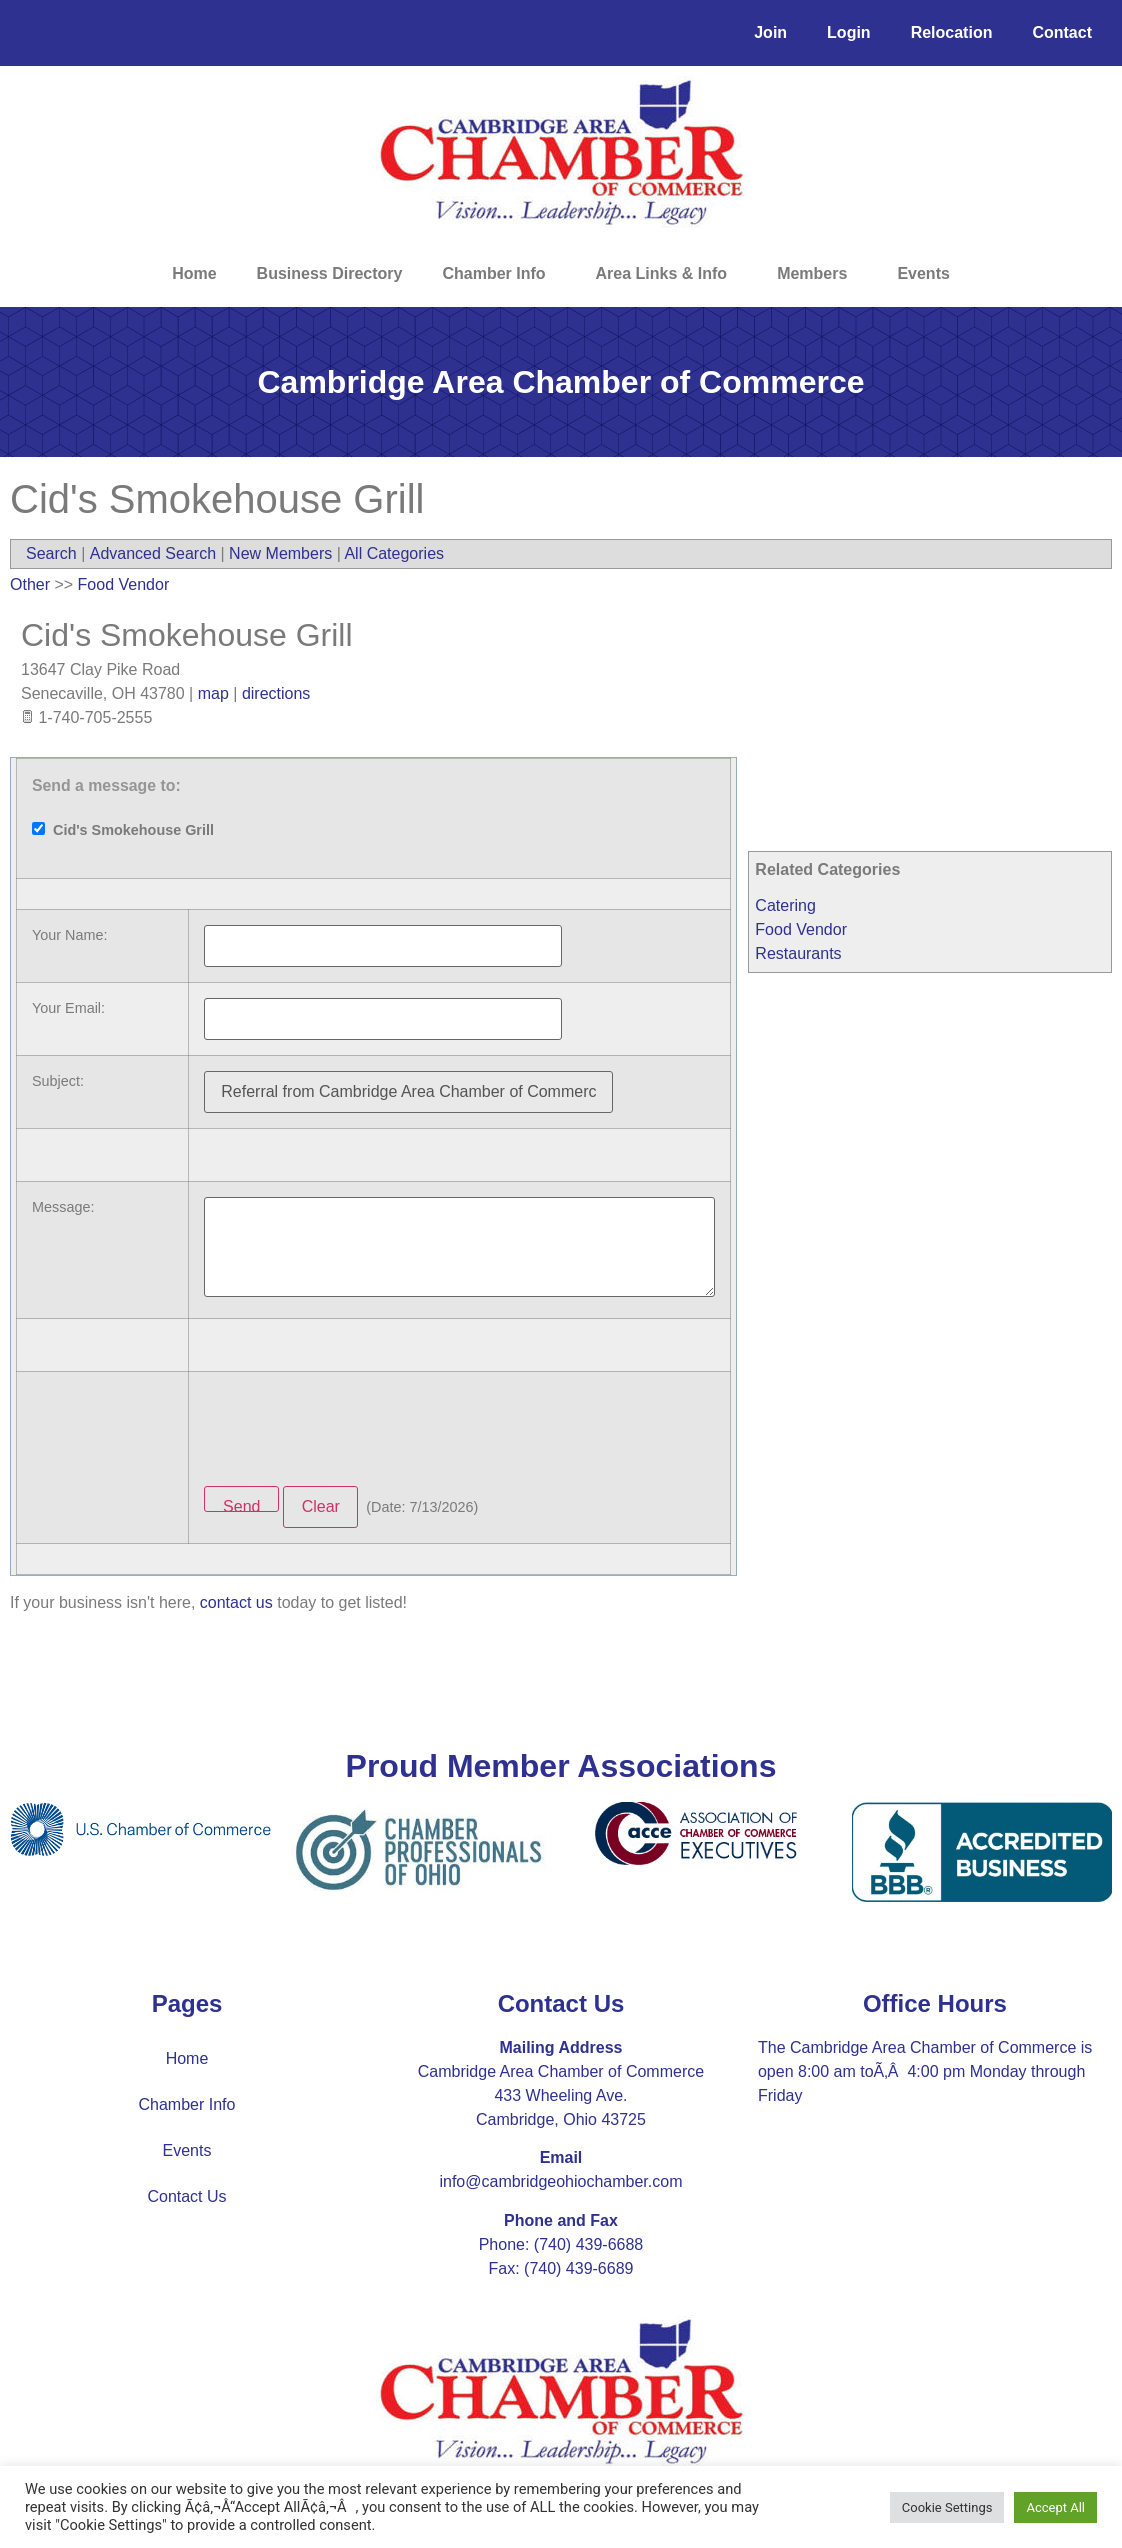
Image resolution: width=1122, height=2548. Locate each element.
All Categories (394, 553)
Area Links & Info (667, 274)
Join (770, 32)
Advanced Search (153, 553)
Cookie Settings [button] (947, 2507)
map (213, 693)
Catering (785, 905)
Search (51, 553)
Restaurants (798, 953)
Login (849, 32)
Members (817, 274)
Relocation (952, 32)
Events (923, 273)
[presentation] (356, 1426)
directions (276, 693)
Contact (1062, 32)
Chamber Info (498, 274)
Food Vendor (801, 929)
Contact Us (186, 2196)
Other (30, 584)
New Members (280, 553)
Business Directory (330, 273)
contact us (236, 1602)
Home (194, 273)
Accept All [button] (1055, 2507)
